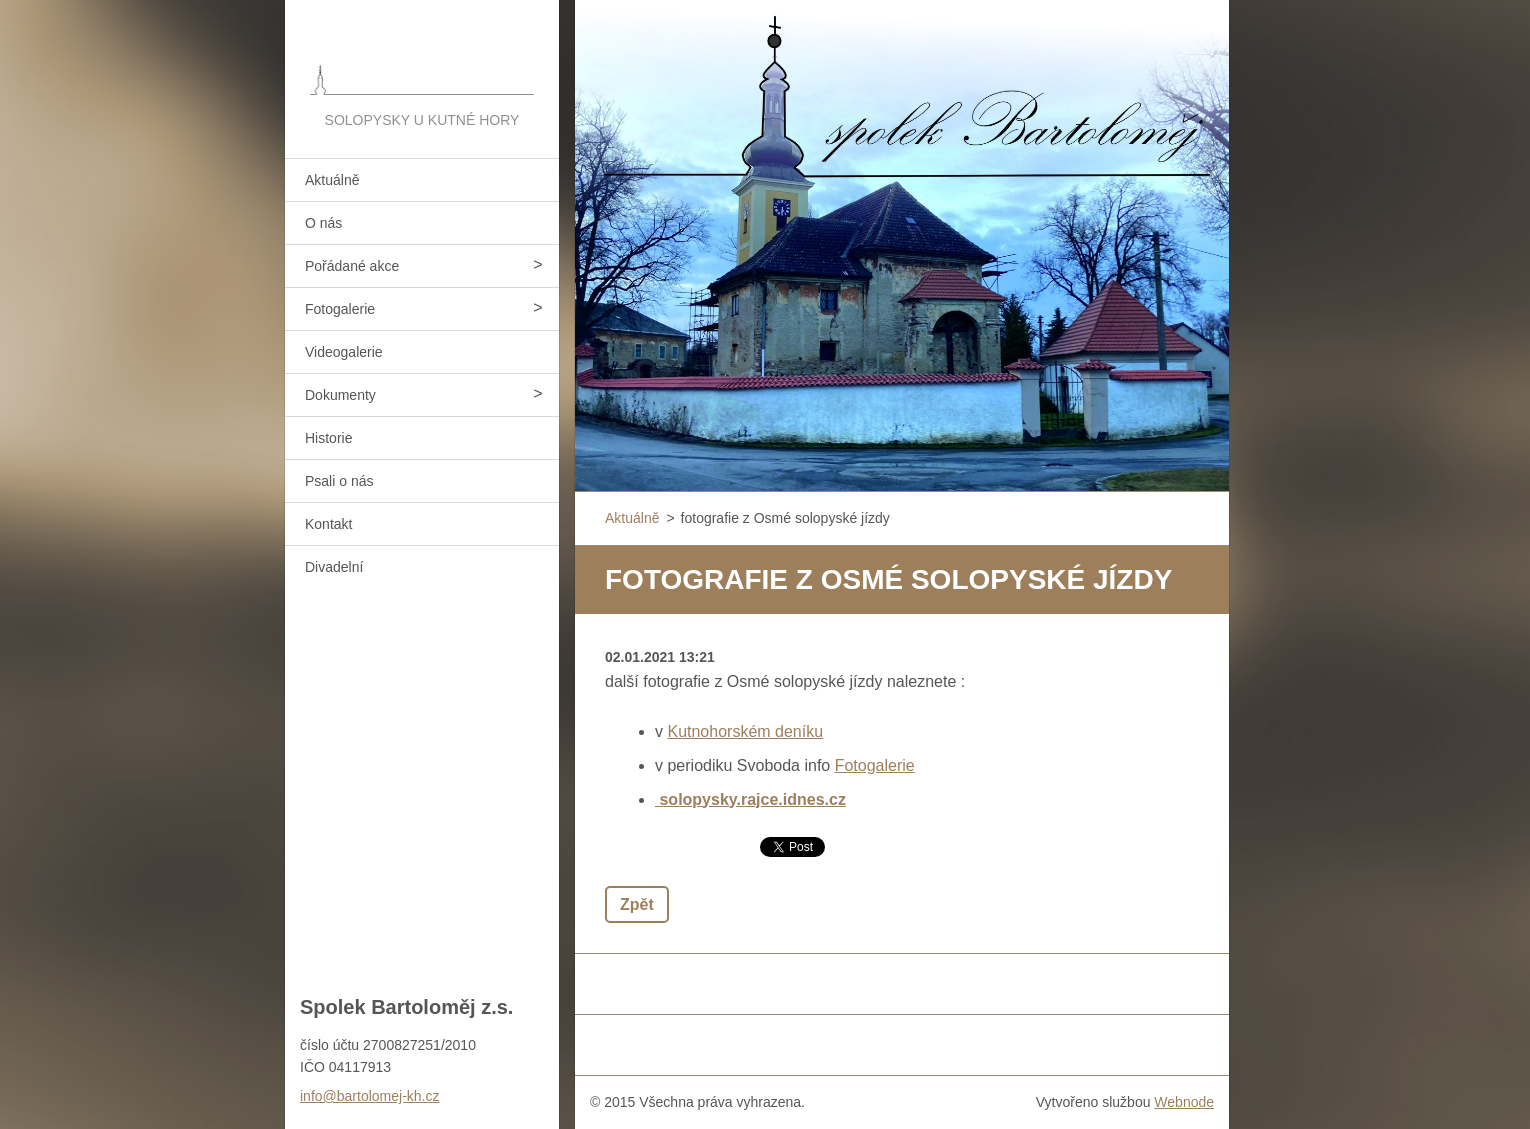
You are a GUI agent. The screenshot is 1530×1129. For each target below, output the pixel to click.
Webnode (1184, 1102)
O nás (323, 223)
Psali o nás (339, 481)
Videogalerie (344, 352)
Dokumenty (340, 395)
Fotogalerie (340, 309)
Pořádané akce (352, 266)
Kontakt (328, 524)
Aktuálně (332, 180)
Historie (328, 438)
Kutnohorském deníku (745, 731)
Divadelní (334, 567)
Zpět (637, 904)
